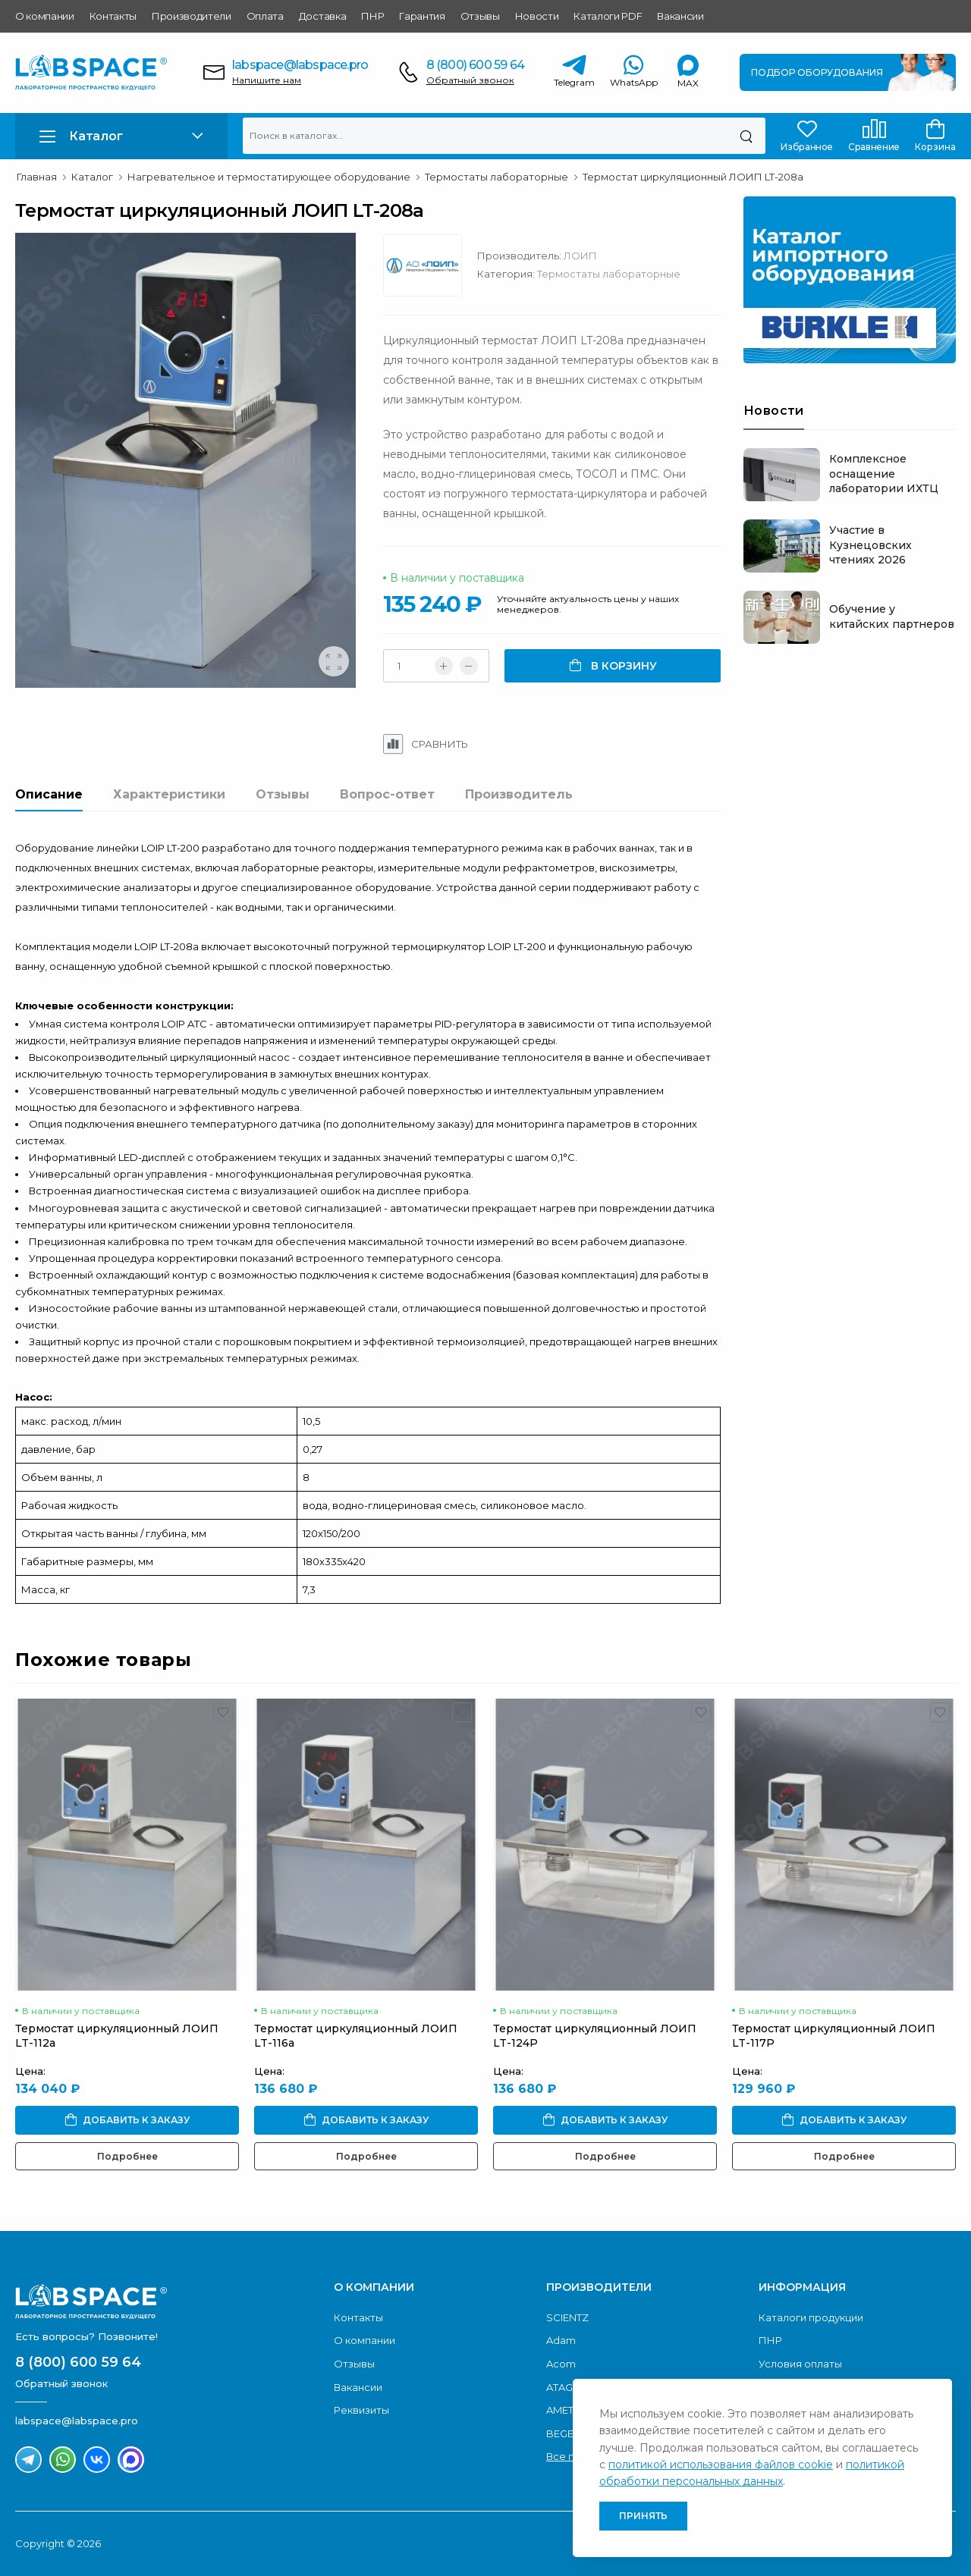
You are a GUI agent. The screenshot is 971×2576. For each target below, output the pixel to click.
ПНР (372, 16)
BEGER (563, 2433)
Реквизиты (361, 2410)
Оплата (265, 16)
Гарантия (422, 16)
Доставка (322, 16)
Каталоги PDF (607, 16)
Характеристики (169, 794)
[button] (121, 136)
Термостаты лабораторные (608, 274)
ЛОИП (580, 255)
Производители (191, 16)
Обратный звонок (470, 80)
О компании (44, 16)
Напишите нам (266, 80)
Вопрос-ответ (387, 794)
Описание (49, 794)
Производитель (519, 794)
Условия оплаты (800, 2364)
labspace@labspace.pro (300, 65)
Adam (561, 2340)
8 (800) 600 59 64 (475, 65)
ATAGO (564, 2387)
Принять (643, 2515)
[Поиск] (746, 136)
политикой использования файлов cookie (720, 2464)
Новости (537, 16)
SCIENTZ (567, 2317)
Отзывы (480, 16)
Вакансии (680, 16)
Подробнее (127, 2156)
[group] (187, 463)
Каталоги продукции (811, 2317)
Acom (561, 2364)
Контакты (113, 16)
